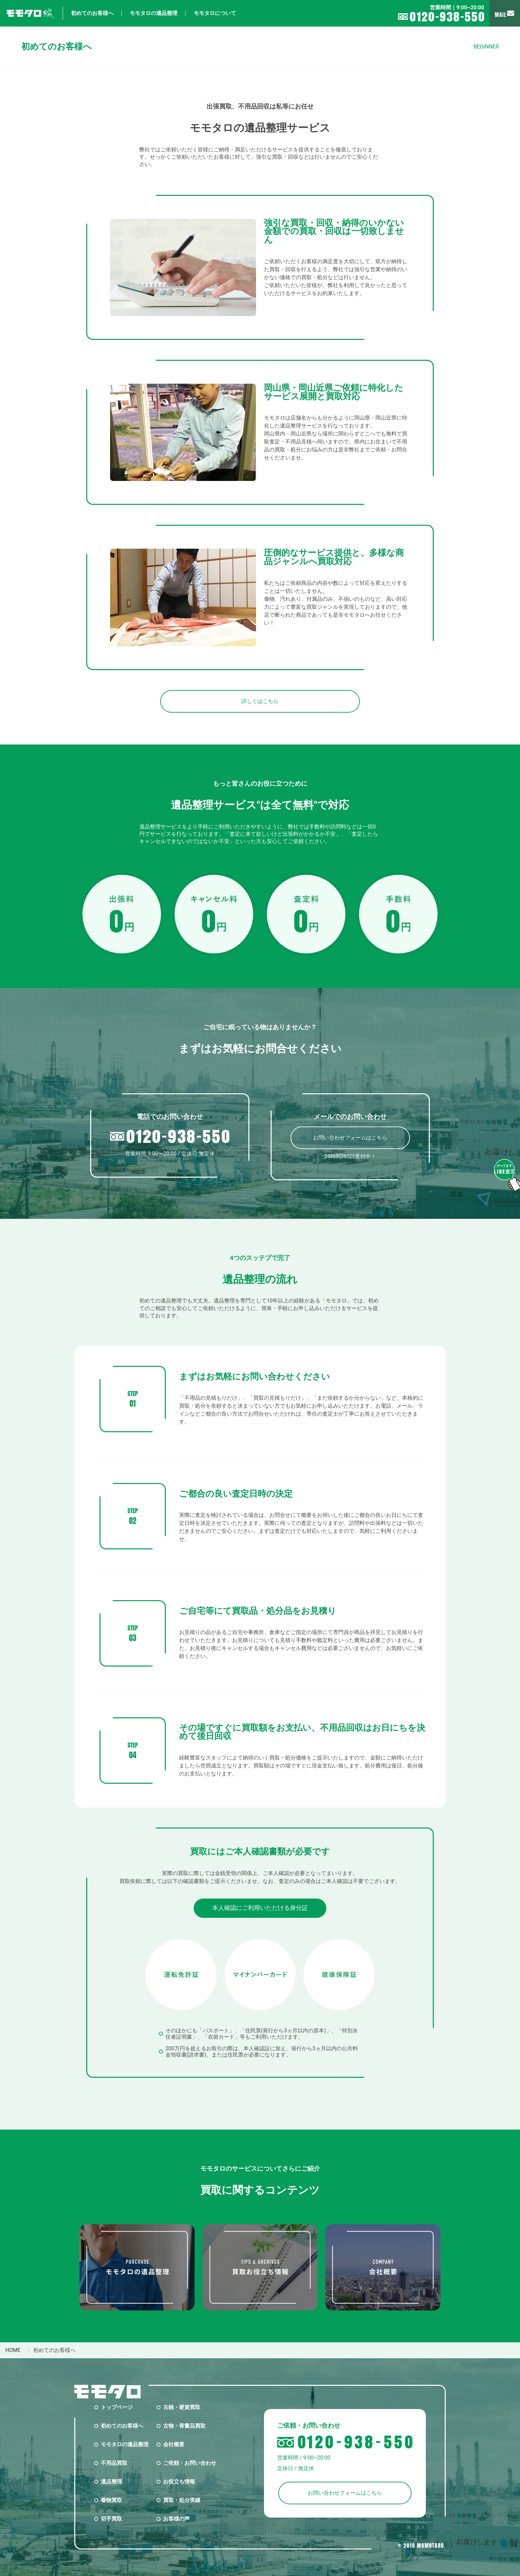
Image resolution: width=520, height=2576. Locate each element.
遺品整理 (111, 2481)
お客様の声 (176, 2519)
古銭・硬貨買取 (181, 2407)
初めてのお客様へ (92, 13)
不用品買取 (114, 2463)
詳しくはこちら (260, 701)
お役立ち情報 (179, 2481)
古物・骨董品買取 (184, 2426)
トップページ (117, 2407)
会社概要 (173, 2444)
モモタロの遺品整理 (153, 13)
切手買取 (111, 2519)
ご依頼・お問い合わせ (189, 2463)
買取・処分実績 (181, 2500)
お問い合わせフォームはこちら (350, 1137)
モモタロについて (215, 13)
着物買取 (111, 2500)
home (12, 2350)
